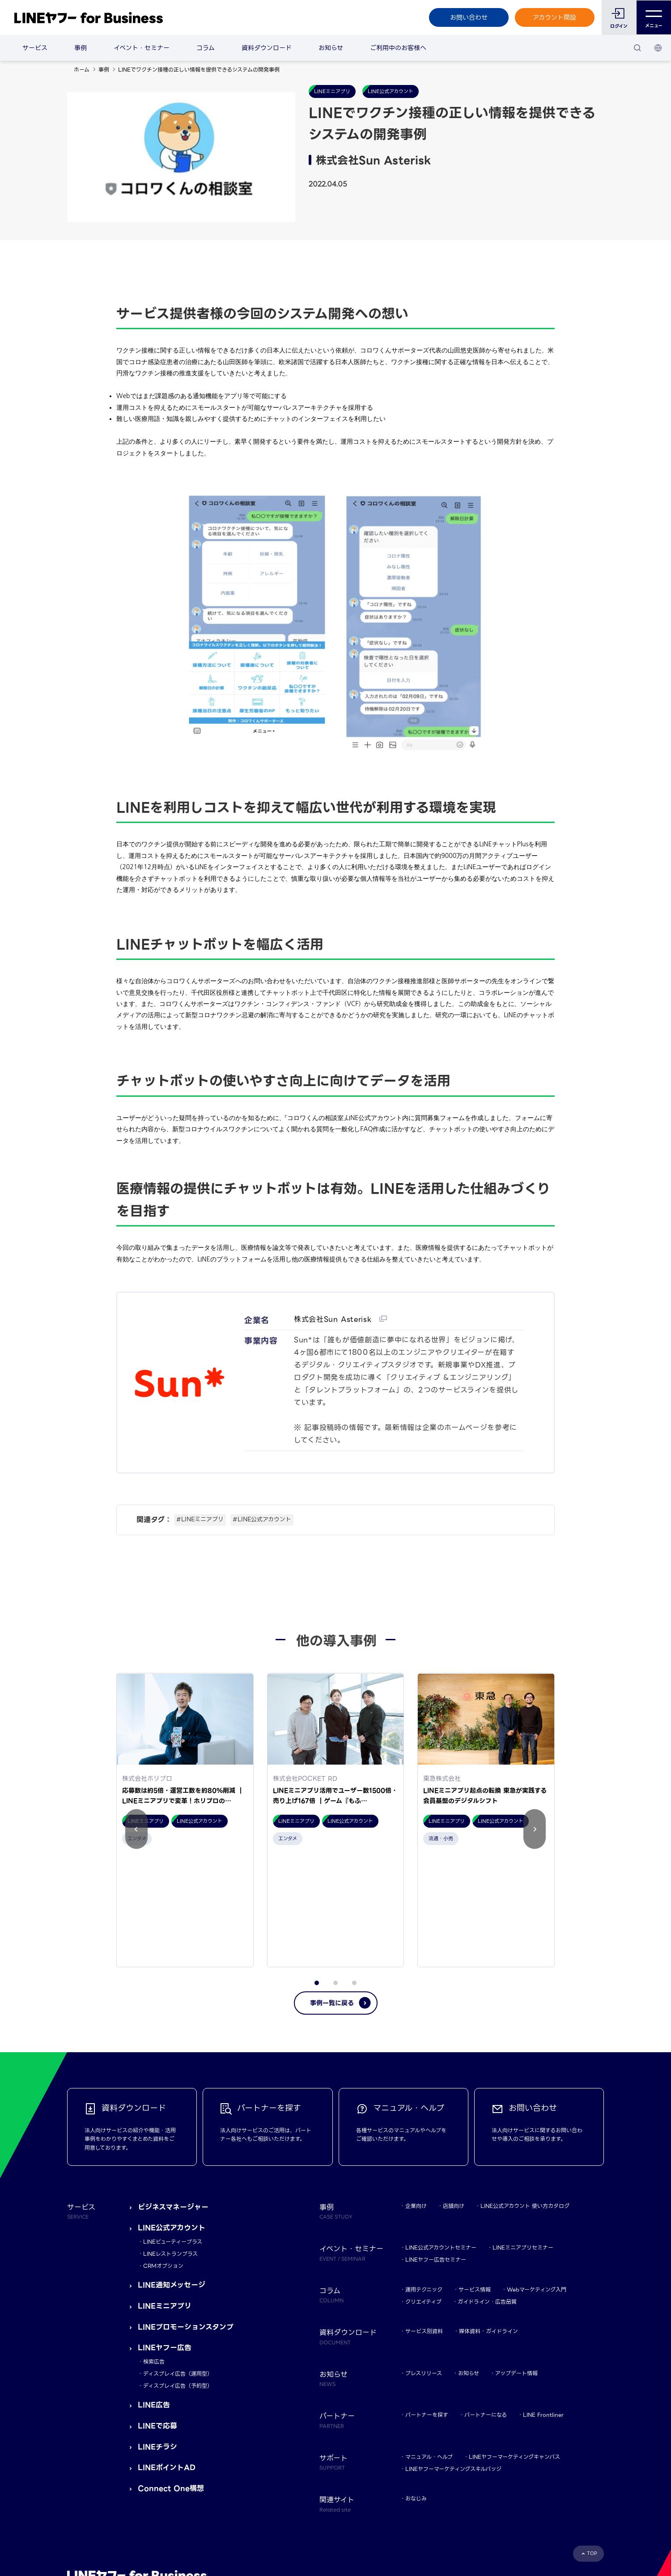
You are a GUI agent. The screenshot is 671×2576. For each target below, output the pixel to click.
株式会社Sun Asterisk (334, 1319)
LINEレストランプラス (170, 2144)
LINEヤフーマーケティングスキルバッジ (453, 2359)
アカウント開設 (554, 17)
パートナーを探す (426, 2305)
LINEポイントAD (166, 2358)
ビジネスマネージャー (173, 2097)
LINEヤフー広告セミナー (435, 2150)
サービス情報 (475, 2179)
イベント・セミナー (142, 48)
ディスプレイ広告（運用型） (177, 2264)
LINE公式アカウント (171, 2118)
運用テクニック (423, 2179)
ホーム (81, 69)
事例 (80, 48)
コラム (205, 48)
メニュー (654, 17)
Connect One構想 (171, 2378)
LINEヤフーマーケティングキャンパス (514, 2347)
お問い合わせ (468, 17)
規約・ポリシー (86, 2512)
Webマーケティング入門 (536, 2179)
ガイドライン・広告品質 (487, 2192)
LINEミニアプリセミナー (523, 2138)
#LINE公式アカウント (262, 1519)
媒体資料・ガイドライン (488, 2221)
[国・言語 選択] (658, 48)
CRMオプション (163, 2156)
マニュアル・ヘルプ (429, 2347)
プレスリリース (423, 2263)
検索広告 (154, 2251)
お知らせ (331, 48)
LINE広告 (154, 2295)
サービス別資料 (424, 2221)
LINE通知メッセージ (171, 2175)
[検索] (637, 48)
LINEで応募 (157, 2316)
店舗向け (453, 2096)
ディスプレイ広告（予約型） (177, 2276)
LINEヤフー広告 (164, 2238)
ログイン (619, 26)
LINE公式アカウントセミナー (440, 2138)
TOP (592, 2443)
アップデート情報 (516, 2263)
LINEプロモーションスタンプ (186, 2217)
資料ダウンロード (267, 48)
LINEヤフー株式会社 (181, 2512)
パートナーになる (485, 2305)
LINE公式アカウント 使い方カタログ (524, 2096)
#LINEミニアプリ (200, 1519)
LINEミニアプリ (164, 2196)
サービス (34, 48)
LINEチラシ (157, 2337)
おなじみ (416, 2389)
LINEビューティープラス (172, 2132)
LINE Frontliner (543, 2305)
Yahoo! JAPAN (130, 2512)
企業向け (416, 2096)
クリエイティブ (423, 2192)
